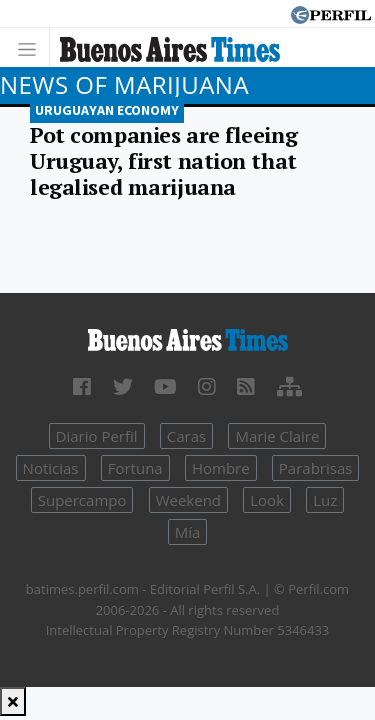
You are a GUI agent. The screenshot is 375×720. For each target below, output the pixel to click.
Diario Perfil (97, 436)
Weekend (188, 500)
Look (267, 500)
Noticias (51, 468)
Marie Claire (277, 436)
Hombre (221, 468)
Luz (325, 500)
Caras (186, 436)
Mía (188, 532)
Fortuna (135, 468)
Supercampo (82, 500)
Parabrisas (316, 468)
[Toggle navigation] (32, 47)
